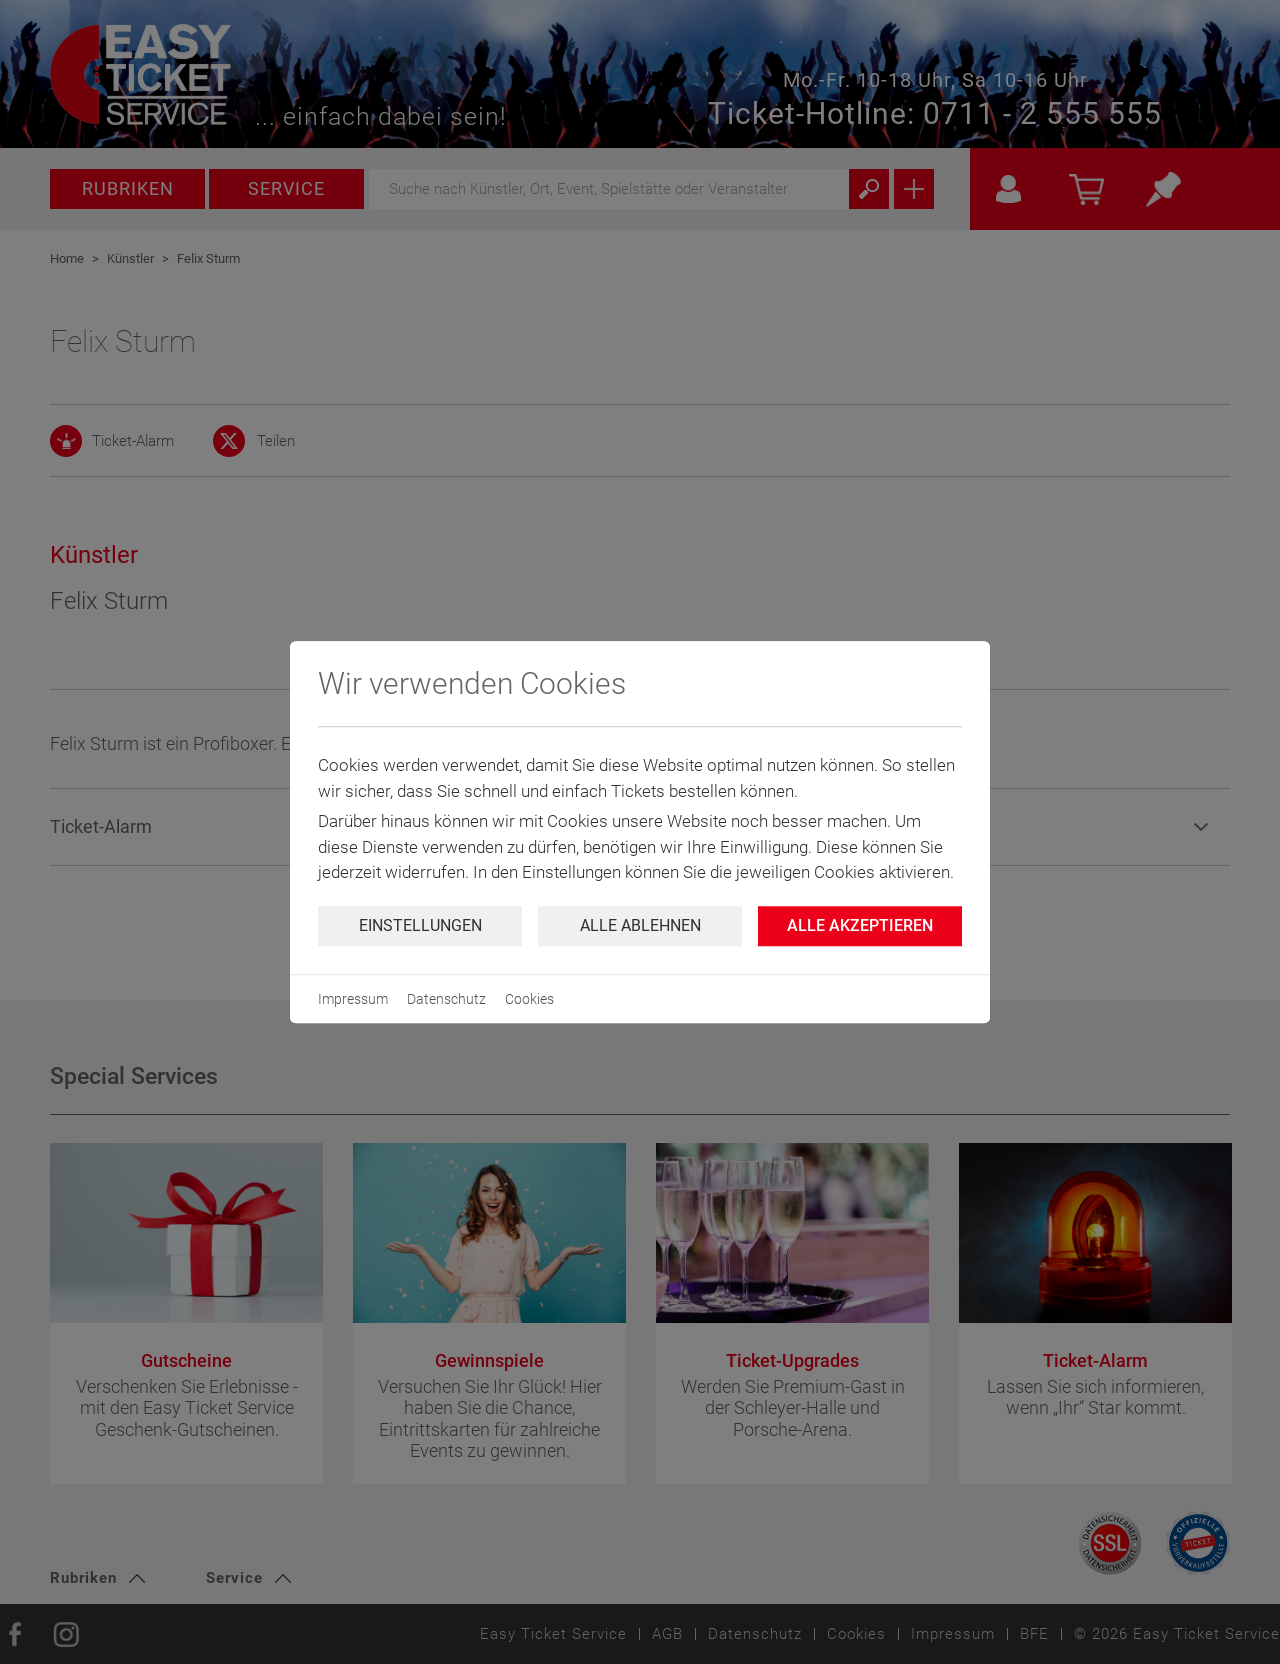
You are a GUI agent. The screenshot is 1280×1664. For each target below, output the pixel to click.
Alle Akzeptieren (860, 925)
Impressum (353, 999)
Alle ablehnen (640, 925)
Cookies (529, 999)
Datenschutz (446, 999)
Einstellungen (420, 925)
